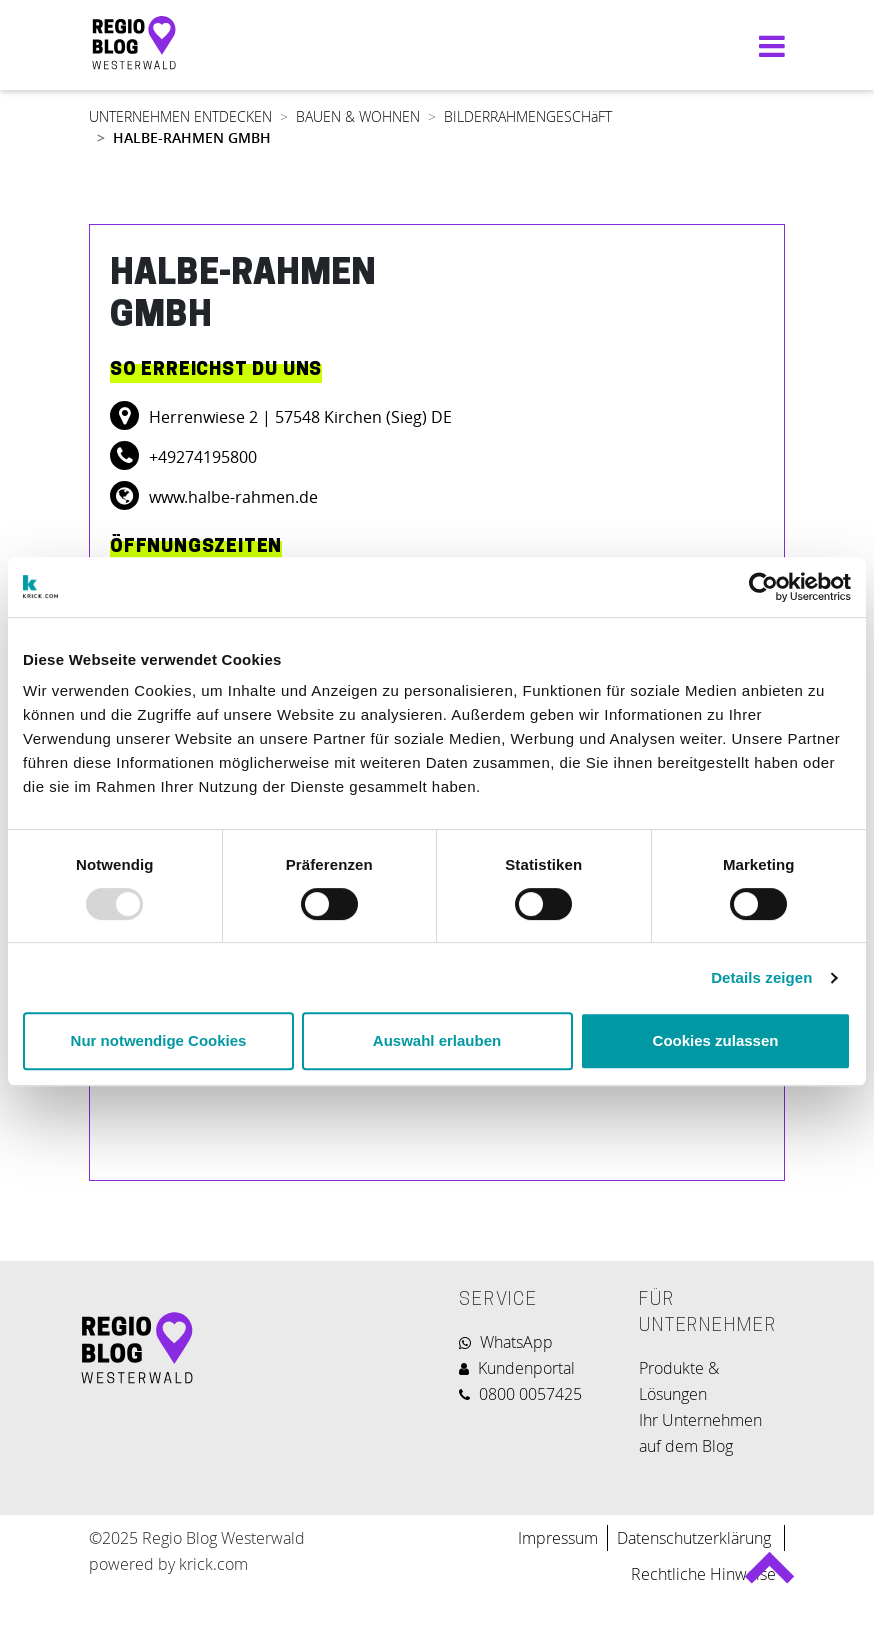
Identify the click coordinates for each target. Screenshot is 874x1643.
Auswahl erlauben (437, 1040)
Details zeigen (761, 977)
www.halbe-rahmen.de (231, 497)
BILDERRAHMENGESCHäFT (528, 116)
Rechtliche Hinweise (703, 1574)
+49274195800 (201, 457)
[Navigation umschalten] (767, 45)
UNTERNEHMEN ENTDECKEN (180, 116)
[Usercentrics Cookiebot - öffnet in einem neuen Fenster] (763, 587)
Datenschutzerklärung (696, 1538)
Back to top (768, 1575)
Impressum (558, 1538)
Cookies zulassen (716, 1040)
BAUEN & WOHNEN (358, 116)
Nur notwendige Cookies (159, 1040)
